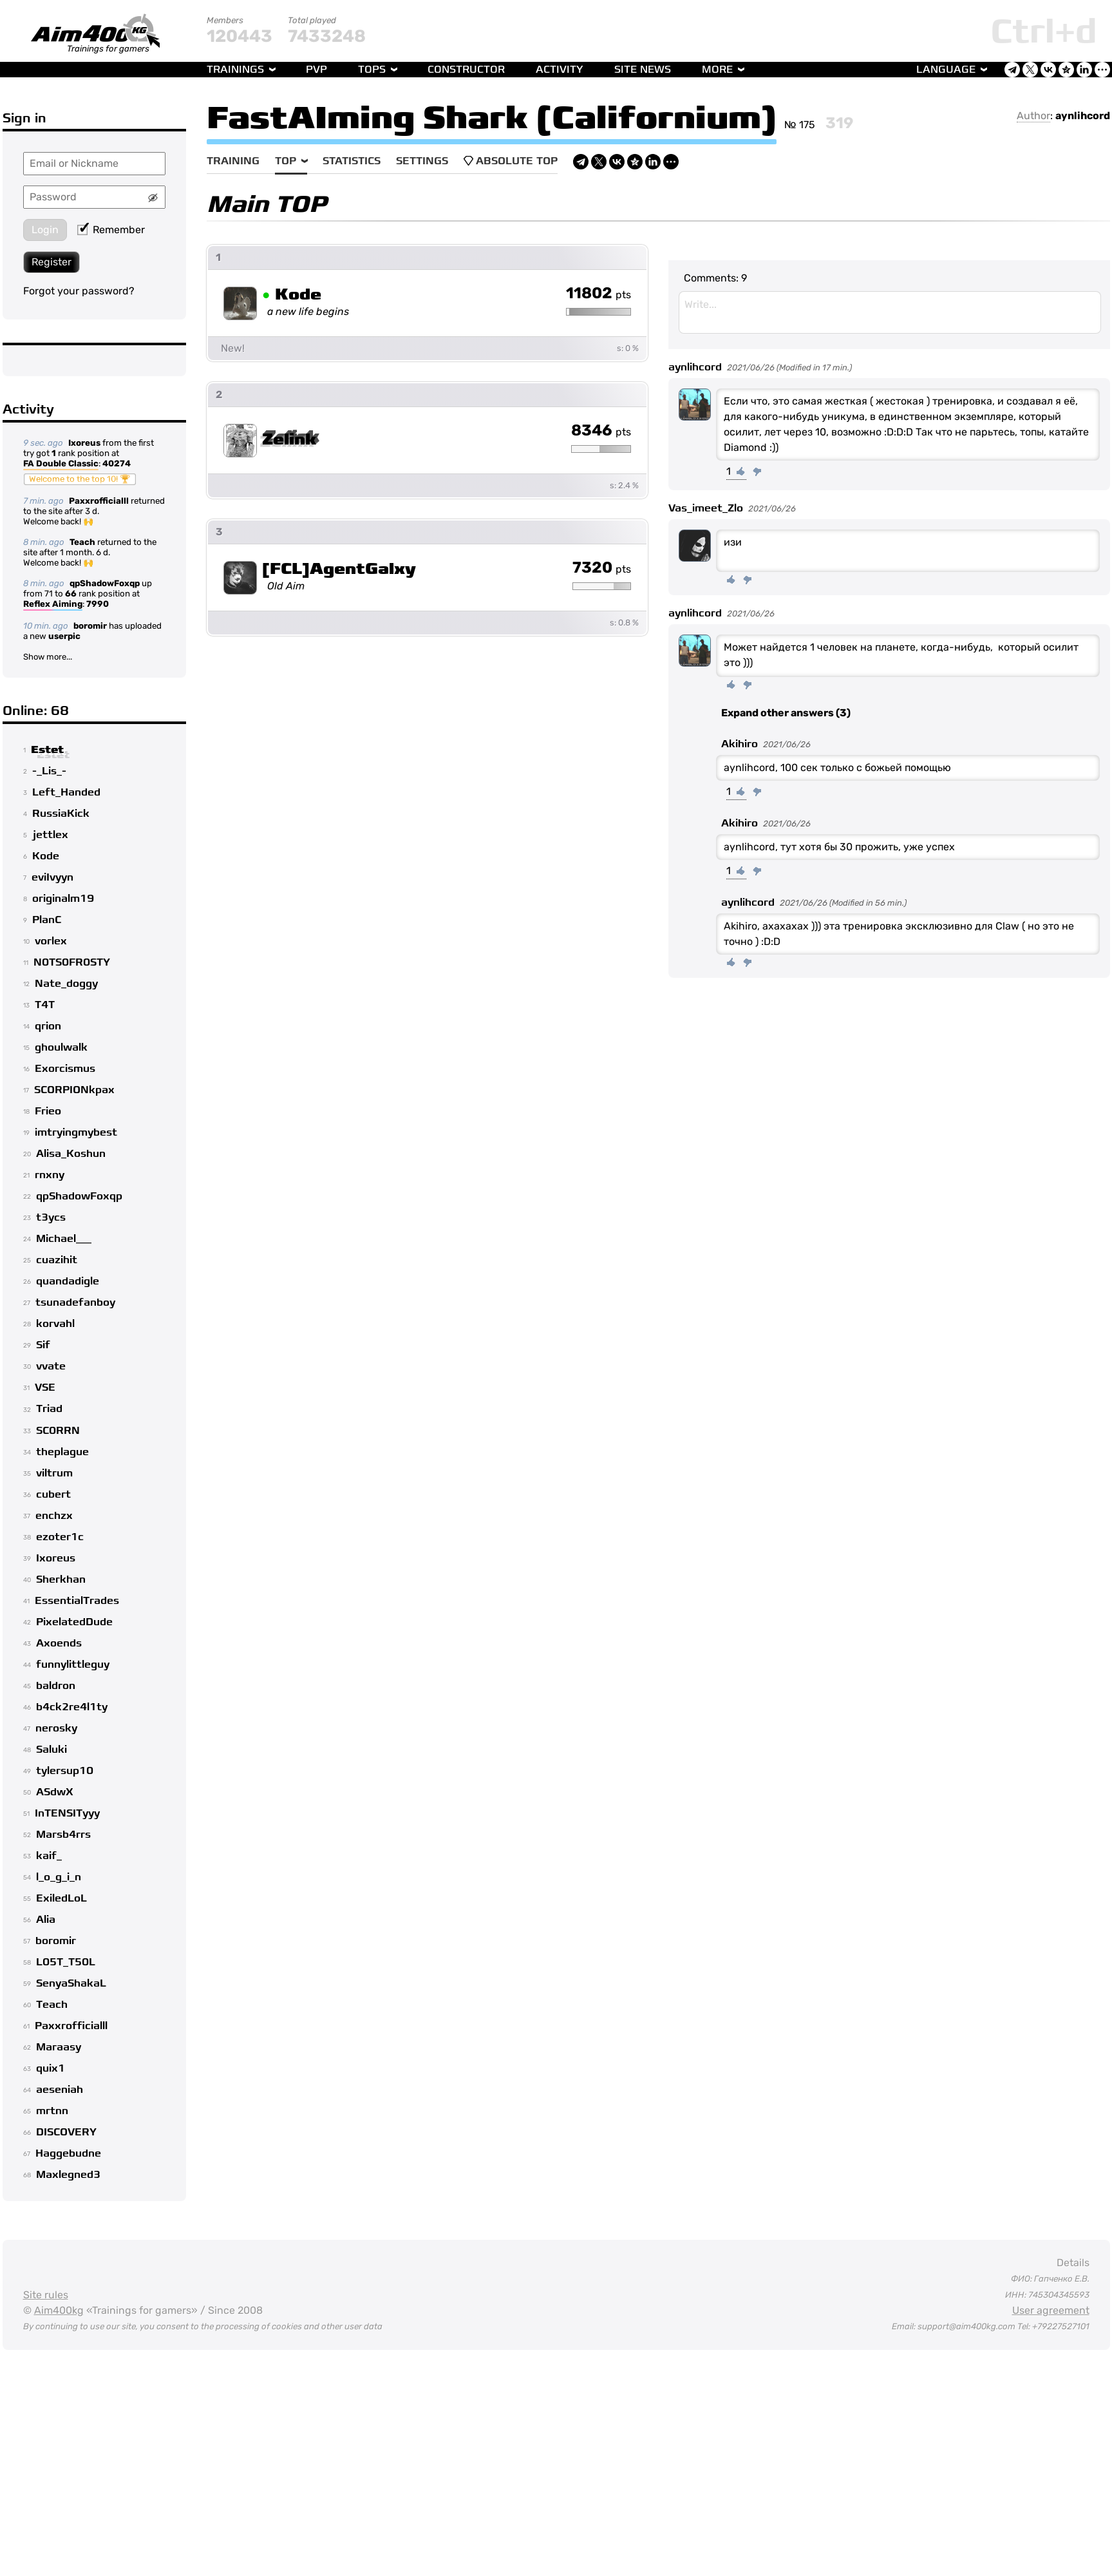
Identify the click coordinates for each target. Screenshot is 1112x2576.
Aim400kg (59, 2310)
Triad (49, 1408)
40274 (116, 463)
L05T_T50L (65, 1962)
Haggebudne (68, 2153)
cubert (53, 1494)
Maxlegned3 (68, 2174)
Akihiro (739, 744)
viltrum (54, 1473)
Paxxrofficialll (99, 501)
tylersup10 (64, 1770)
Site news (642, 69)
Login (45, 230)
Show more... (47, 657)
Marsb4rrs (63, 1834)
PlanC (46, 919)
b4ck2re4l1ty (72, 1707)
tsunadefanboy (75, 1302)
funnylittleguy (72, 1664)
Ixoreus (84, 443)
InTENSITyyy (67, 1813)
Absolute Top (511, 161)
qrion (48, 1026)
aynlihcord (1082, 116)
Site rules (45, 2295)
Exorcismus (65, 1068)
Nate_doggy (66, 983)
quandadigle (67, 1281)
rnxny (49, 1175)
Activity (559, 69)
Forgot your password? (79, 291)
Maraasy (58, 2047)
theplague (62, 1451)
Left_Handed (66, 792)
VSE (45, 1387)
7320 (601, 568)
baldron (55, 1685)
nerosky (56, 1728)
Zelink (289, 440)
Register (51, 262)
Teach (82, 542)
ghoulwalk (61, 1047)
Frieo (48, 1111)
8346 (601, 431)
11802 (598, 293)
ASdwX (54, 1792)
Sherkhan (61, 1579)
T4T (45, 1004)
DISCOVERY (66, 2132)
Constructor (466, 69)
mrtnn (52, 2110)
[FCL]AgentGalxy (339, 569)
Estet (47, 749)
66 (71, 593)
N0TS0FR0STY (71, 962)
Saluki (51, 1749)
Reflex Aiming (52, 605)
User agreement (1050, 2310)
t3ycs (51, 1217)
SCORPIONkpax (74, 1089)
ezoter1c (60, 1537)
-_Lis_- (49, 771)
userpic (64, 636)
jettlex (50, 834)
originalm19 (63, 898)
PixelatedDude (74, 1622)
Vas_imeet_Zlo (705, 508)
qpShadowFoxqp (105, 583)
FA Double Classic (61, 464)
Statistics (352, 161)
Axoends (59, 1643)
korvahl (55, 1323)
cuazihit (56, 1260)
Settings (422, 161)
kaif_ (49, 1855)
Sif (43, 1345)
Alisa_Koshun (71, 1153)
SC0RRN (58, 1430)
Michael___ (63, 1238)
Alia (45, 1919)
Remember (111, 230)
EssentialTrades (77, 1600)
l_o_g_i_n (58, 1877)
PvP (316, 69)
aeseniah (59, 2089)
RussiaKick (61, 813)
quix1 (50, 2068)
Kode (45, 856)
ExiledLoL (61, 1898)
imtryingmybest (76, 1132)
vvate (51, 1366)
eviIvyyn (52, 877)
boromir (90, 626)
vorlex (51, 941)
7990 (97, 604)
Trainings (235, 69)
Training (233, 161)
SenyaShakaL (71, 1983)
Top (285, 161)
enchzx (54, 1515)
